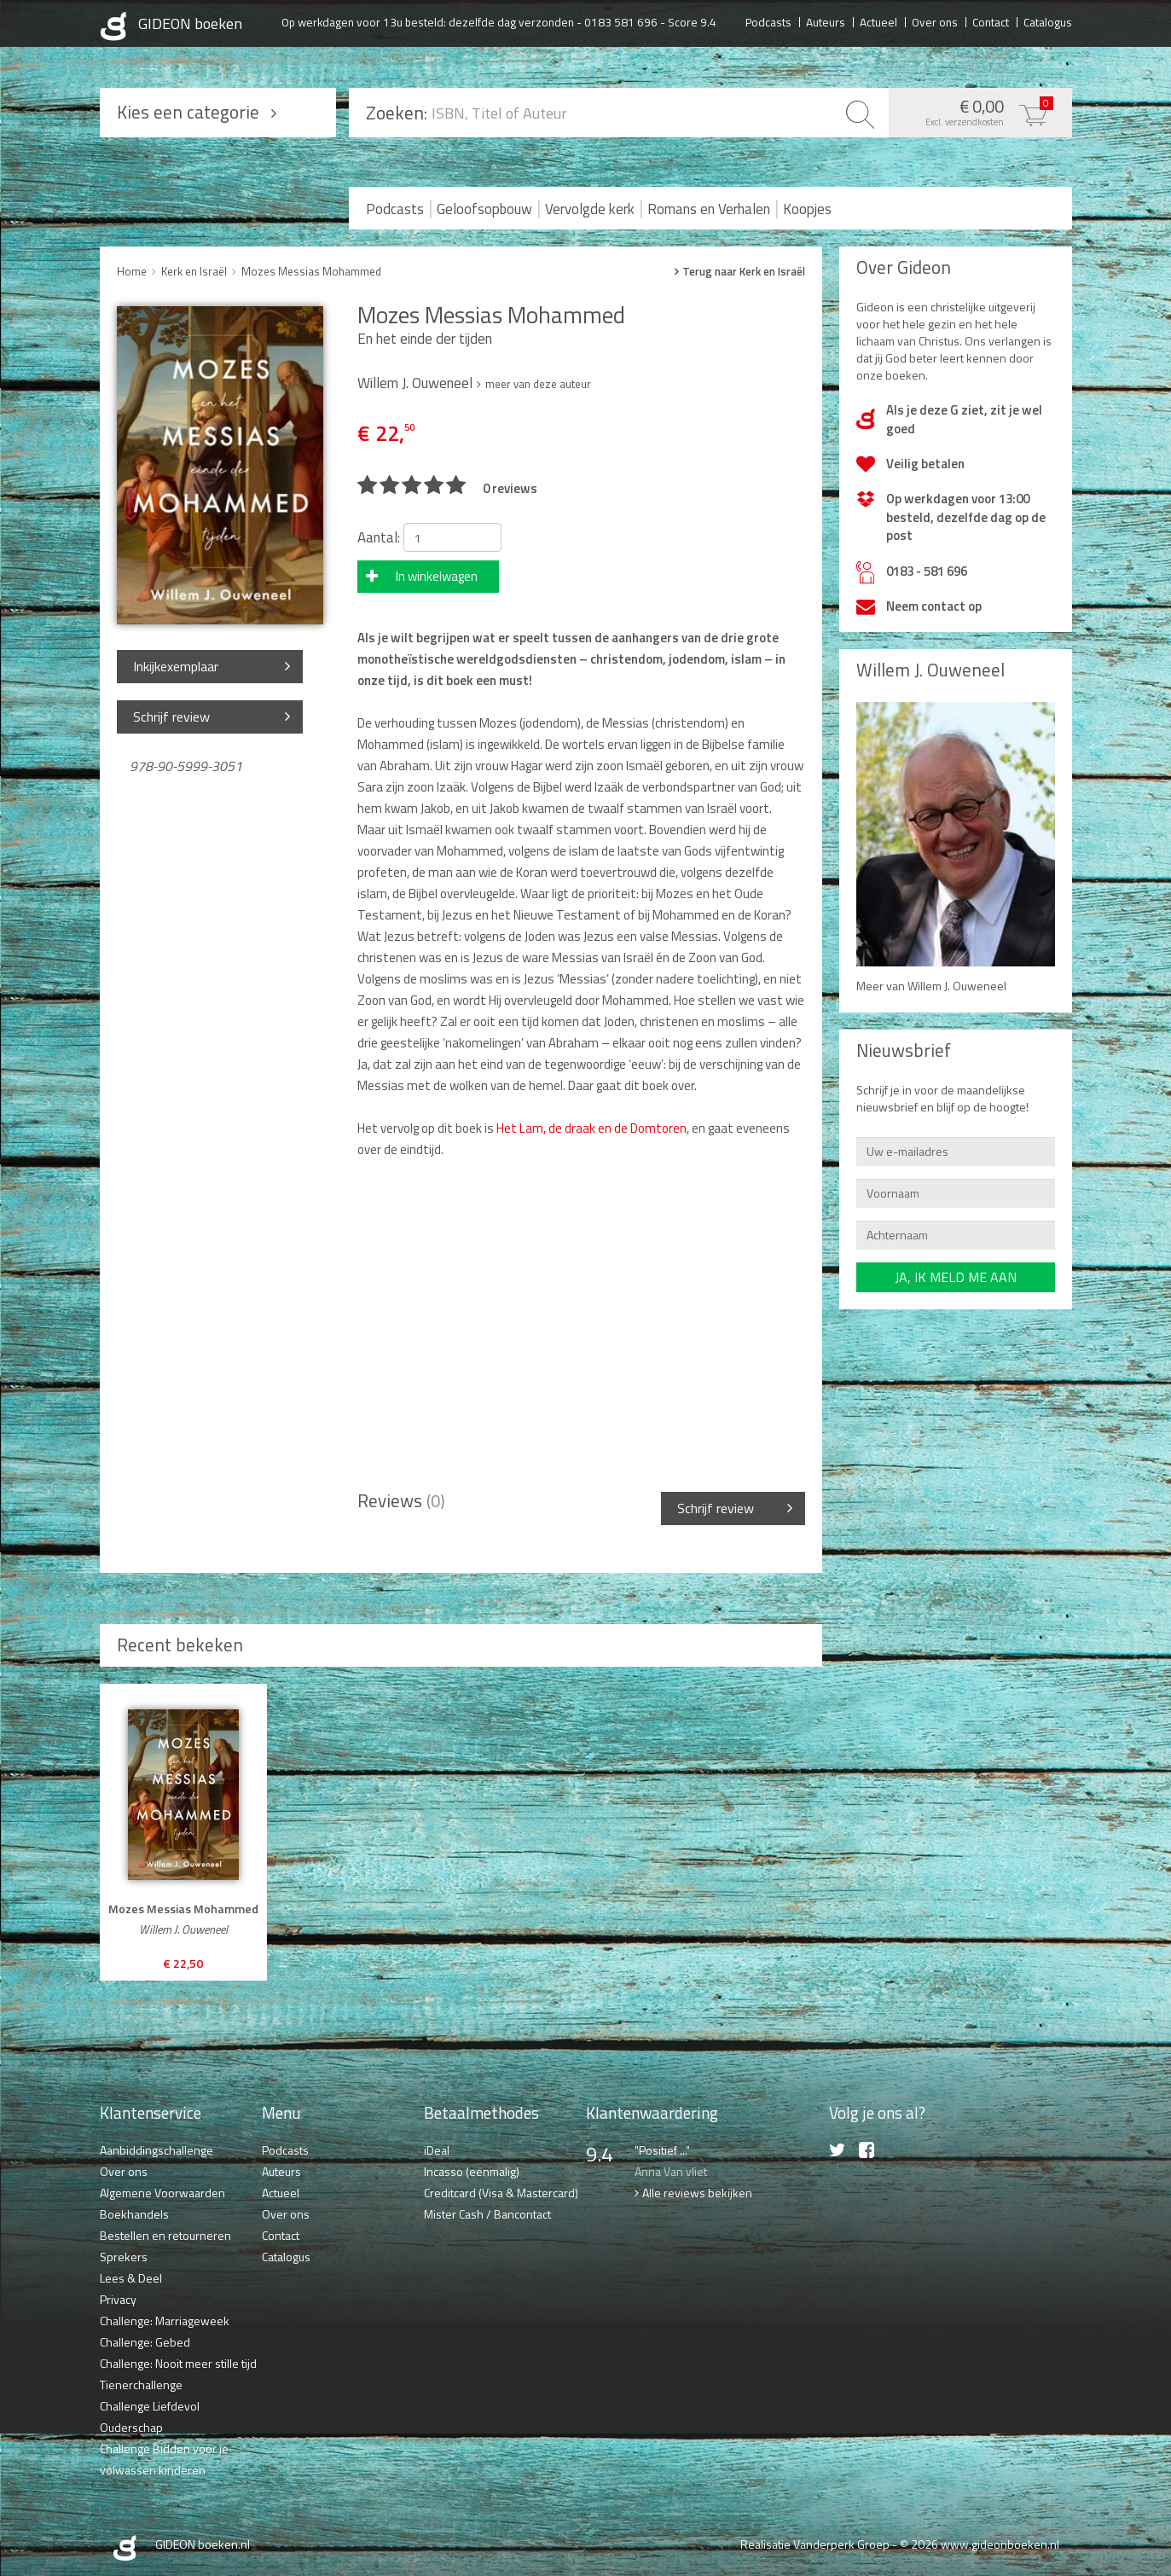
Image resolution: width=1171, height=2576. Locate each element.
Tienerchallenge (141, 2384)
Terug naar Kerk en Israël (743, 272)
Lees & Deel (131, 2278)
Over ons (935, 21)
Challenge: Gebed (145, 2342)
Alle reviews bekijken (697, 2193)
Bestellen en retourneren (165, 2235)
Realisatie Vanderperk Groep (815, 2544)
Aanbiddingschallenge (156, 2150)
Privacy (118, 2299)
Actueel (878, 21)
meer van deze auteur (538, 383)
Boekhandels (134, 2214)
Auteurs (825, 21)
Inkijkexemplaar (175, 666)
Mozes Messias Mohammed (311, 271)
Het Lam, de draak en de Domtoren (591, 1128)
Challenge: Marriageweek (164, 2320)
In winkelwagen (437, 576)
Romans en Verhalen (708, 209)
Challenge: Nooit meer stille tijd (178, 2363)
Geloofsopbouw (484, 209)
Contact (990, 21)
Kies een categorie (188, 111)
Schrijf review (171, 716)
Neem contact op (934, 606)
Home (132, 271)
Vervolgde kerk (590, 209)
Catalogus (1047, 21)
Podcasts (768, 21)
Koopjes (807, 209)
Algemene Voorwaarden (162, 2193)
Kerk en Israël (194, 271)
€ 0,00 (976, 111)
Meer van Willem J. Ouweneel (931, 986)
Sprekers (124, 2257)
